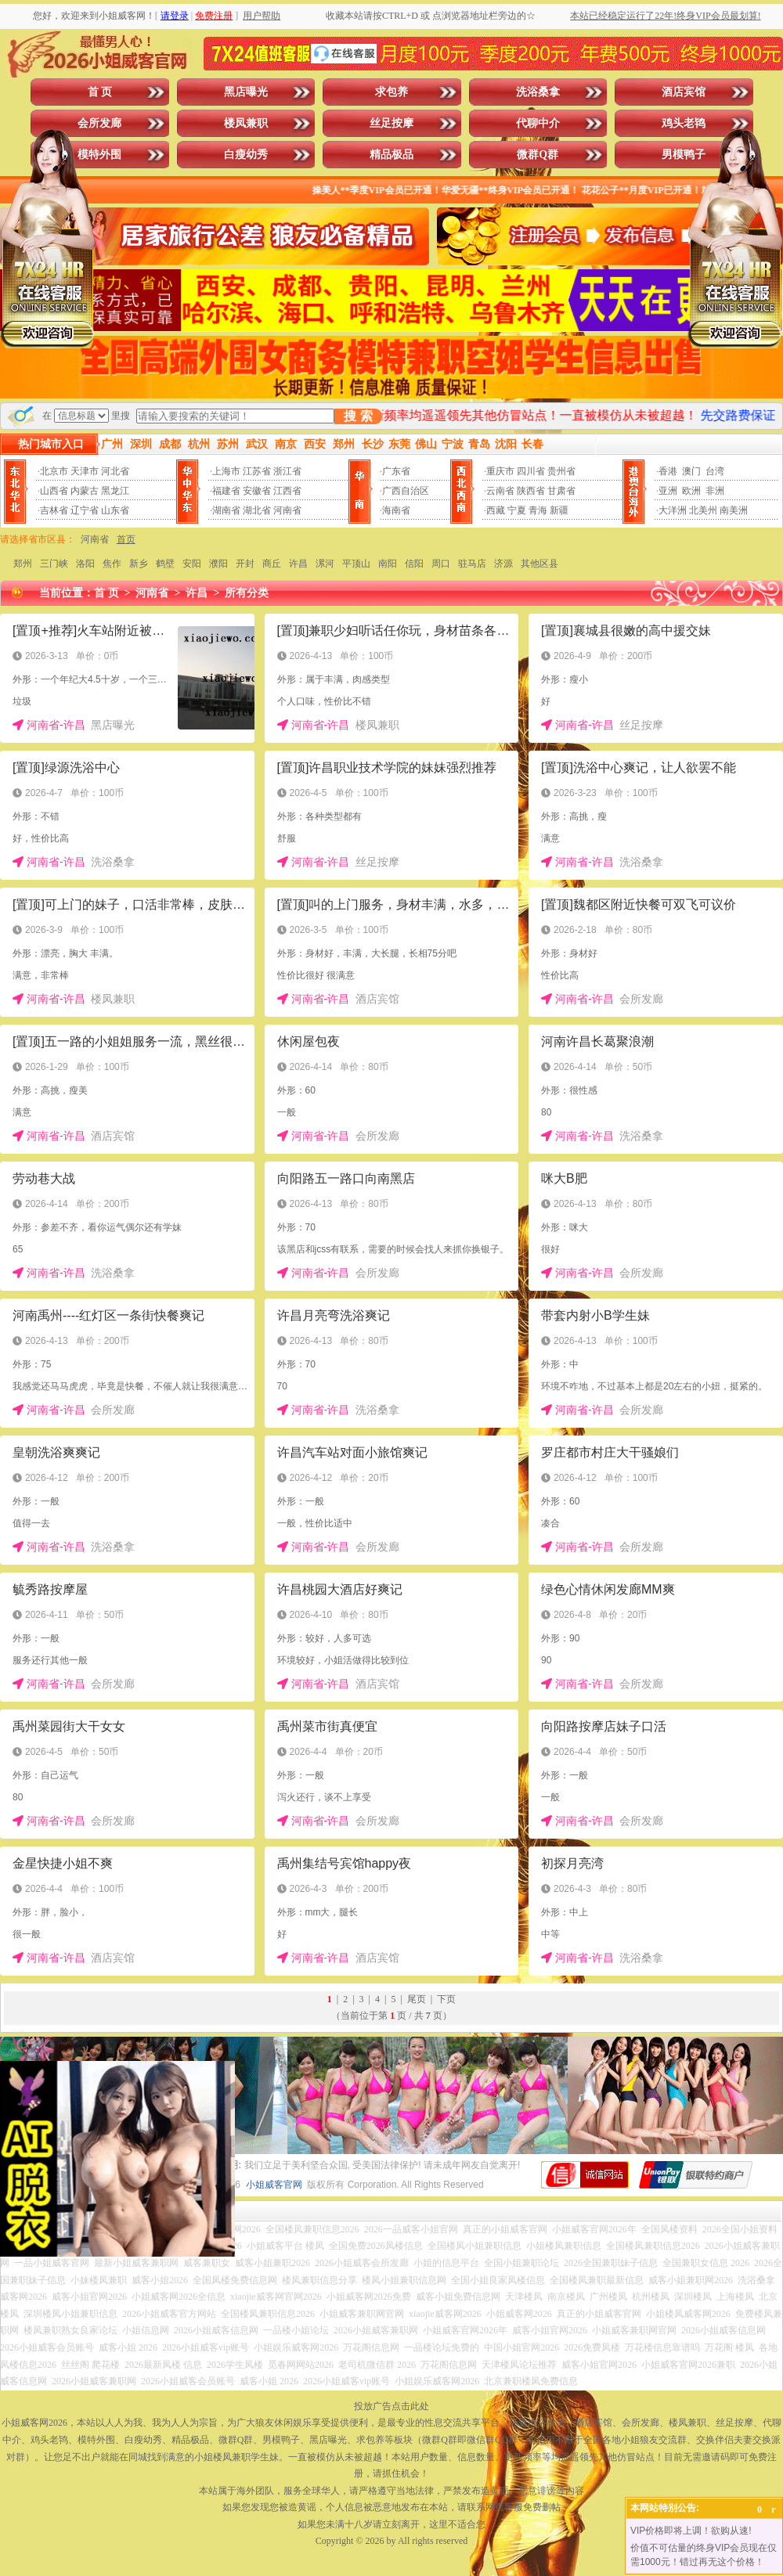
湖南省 (226, 510)
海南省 (396, 510)
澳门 (691, 471)
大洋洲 (673, 510)
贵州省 (561, 471)
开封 (245, 563)
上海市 (226, 471)
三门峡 (54, 563)
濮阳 (218, 563)
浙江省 (287, 471)
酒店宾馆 (683, 92)
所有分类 (247, 593)
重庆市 (500, 471)
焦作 (112, 563)
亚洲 (668, 490)
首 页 (100, 92)
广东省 (396, 471)
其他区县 (539, 563)
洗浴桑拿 (538, 92)
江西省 (287, 490)
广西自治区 (405, 490)
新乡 (138, 563)
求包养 (391, 92)
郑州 (22, 563)
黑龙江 (115, 490)
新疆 (559, 510)
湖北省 (257, 510)
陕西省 (531, 490)
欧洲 (691, 490)
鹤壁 (165, 563)
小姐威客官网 (274, 2184)
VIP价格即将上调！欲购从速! (691, 2530)
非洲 (714, 490)
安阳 (191, 563)
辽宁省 (84, 510)
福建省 (226, 490)
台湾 (714, 471)
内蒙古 (84, 490)
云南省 (500, 490)
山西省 (54, 490)
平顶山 (356, 563)
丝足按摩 (391, 123)
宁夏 (516, 510)
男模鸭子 (683, 154)
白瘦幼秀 (246, 154)
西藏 (495, 510)
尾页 (416, 1999)
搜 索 (358, 416)
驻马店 (472, 563)
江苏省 (257, 471)
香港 (668, 471)
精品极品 (391, 154)
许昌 (298, 563)
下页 (446, 1999)
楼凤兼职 (246, 123)
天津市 (84, 471)
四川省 (531, 471)
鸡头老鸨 (683, 123)
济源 (503, 563)
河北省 (115, 471)
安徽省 (257, 490)
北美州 (703, 510)
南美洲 (734, 510)
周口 (440, 563)
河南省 (287, 510)
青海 (538, 510)
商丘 (271, 563)
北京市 (54, 471)
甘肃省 (561, 490)
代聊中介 (538, 123)
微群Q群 (537, 154)
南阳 (387, 563)
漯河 (325, 563)
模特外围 (99, 154)
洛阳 (85, 563)
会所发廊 (99, 123)
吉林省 (54, 510)
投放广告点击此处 (391, 2406)
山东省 (115, 510)
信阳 (414, 563)
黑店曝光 (246, 92)
